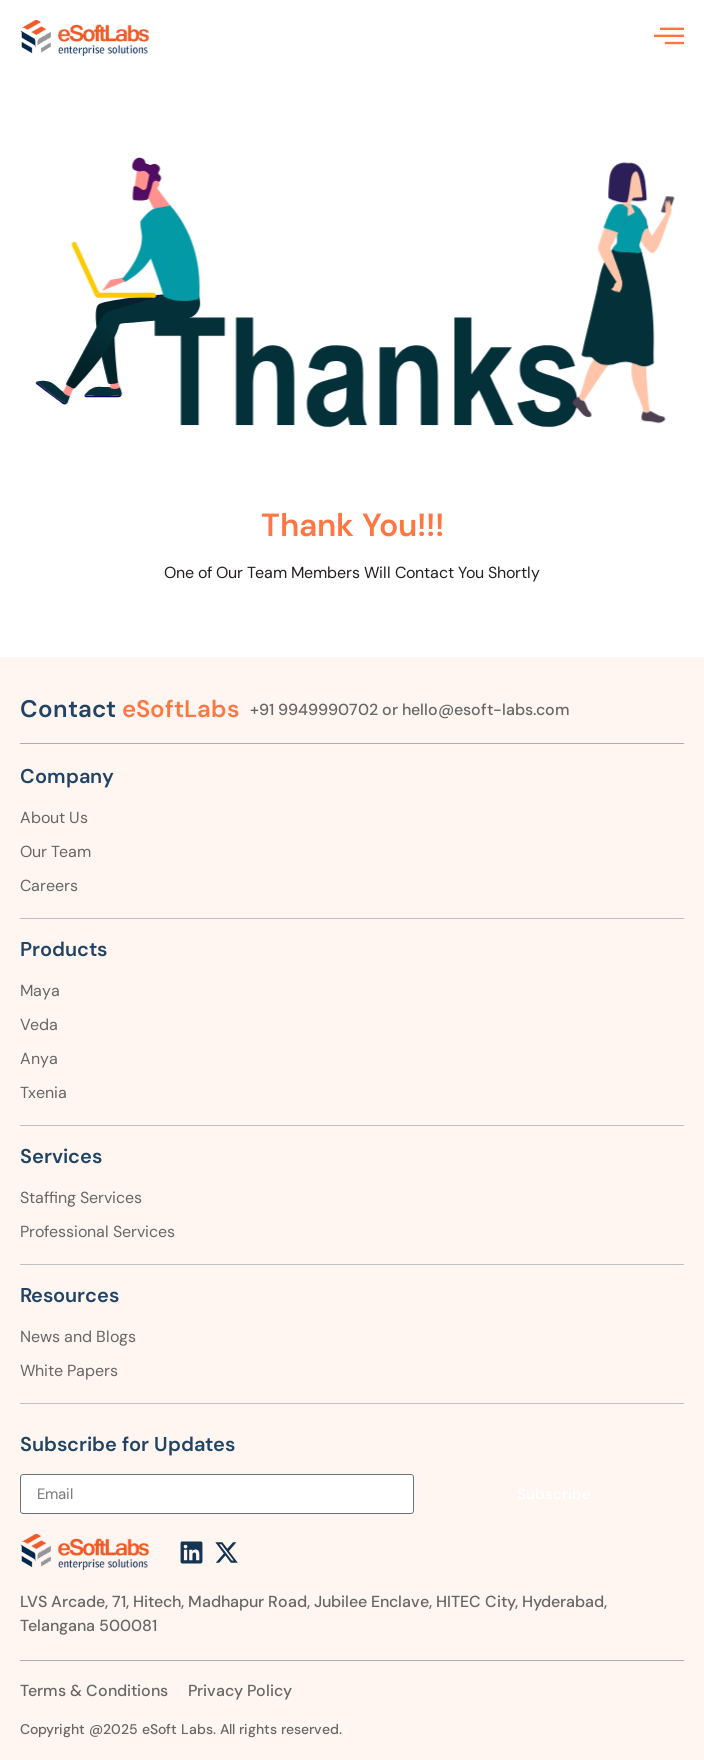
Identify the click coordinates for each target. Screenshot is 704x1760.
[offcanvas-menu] (669, 36)
